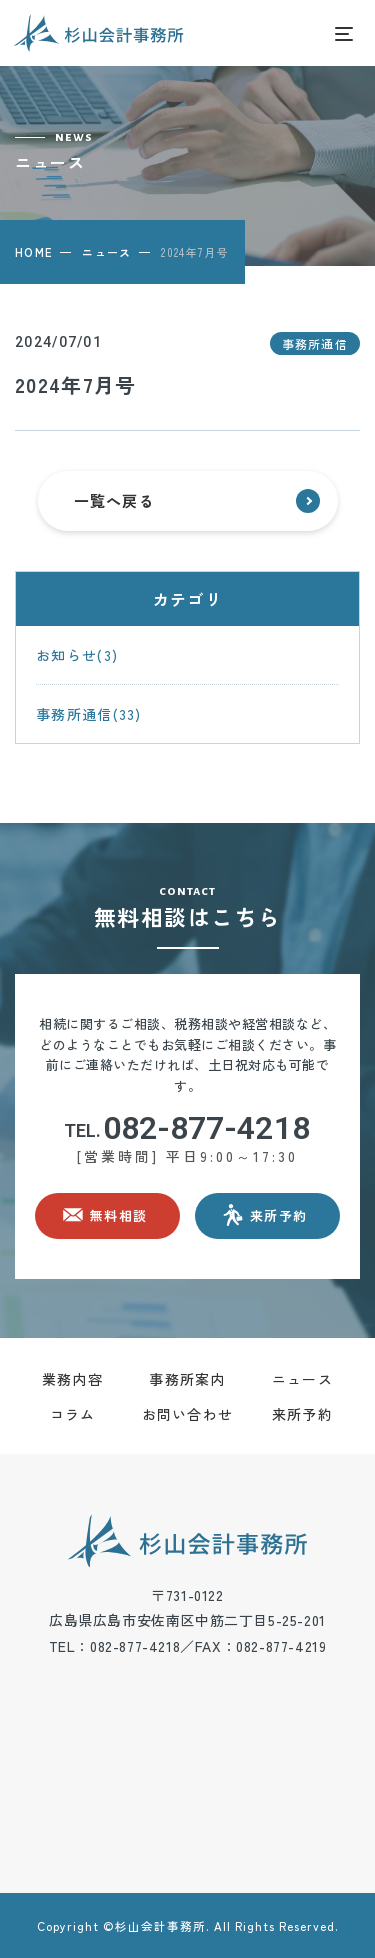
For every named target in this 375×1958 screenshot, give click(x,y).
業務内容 (72, 1379)
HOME (33, 252)
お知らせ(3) (77, 655)
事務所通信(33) (89, 714)
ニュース (106, 252)
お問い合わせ (188, 1414)
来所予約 (302, 1414)
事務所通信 (315, 343)
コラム (73, 1414)
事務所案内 (187, 1379)
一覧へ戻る (197, 501)
